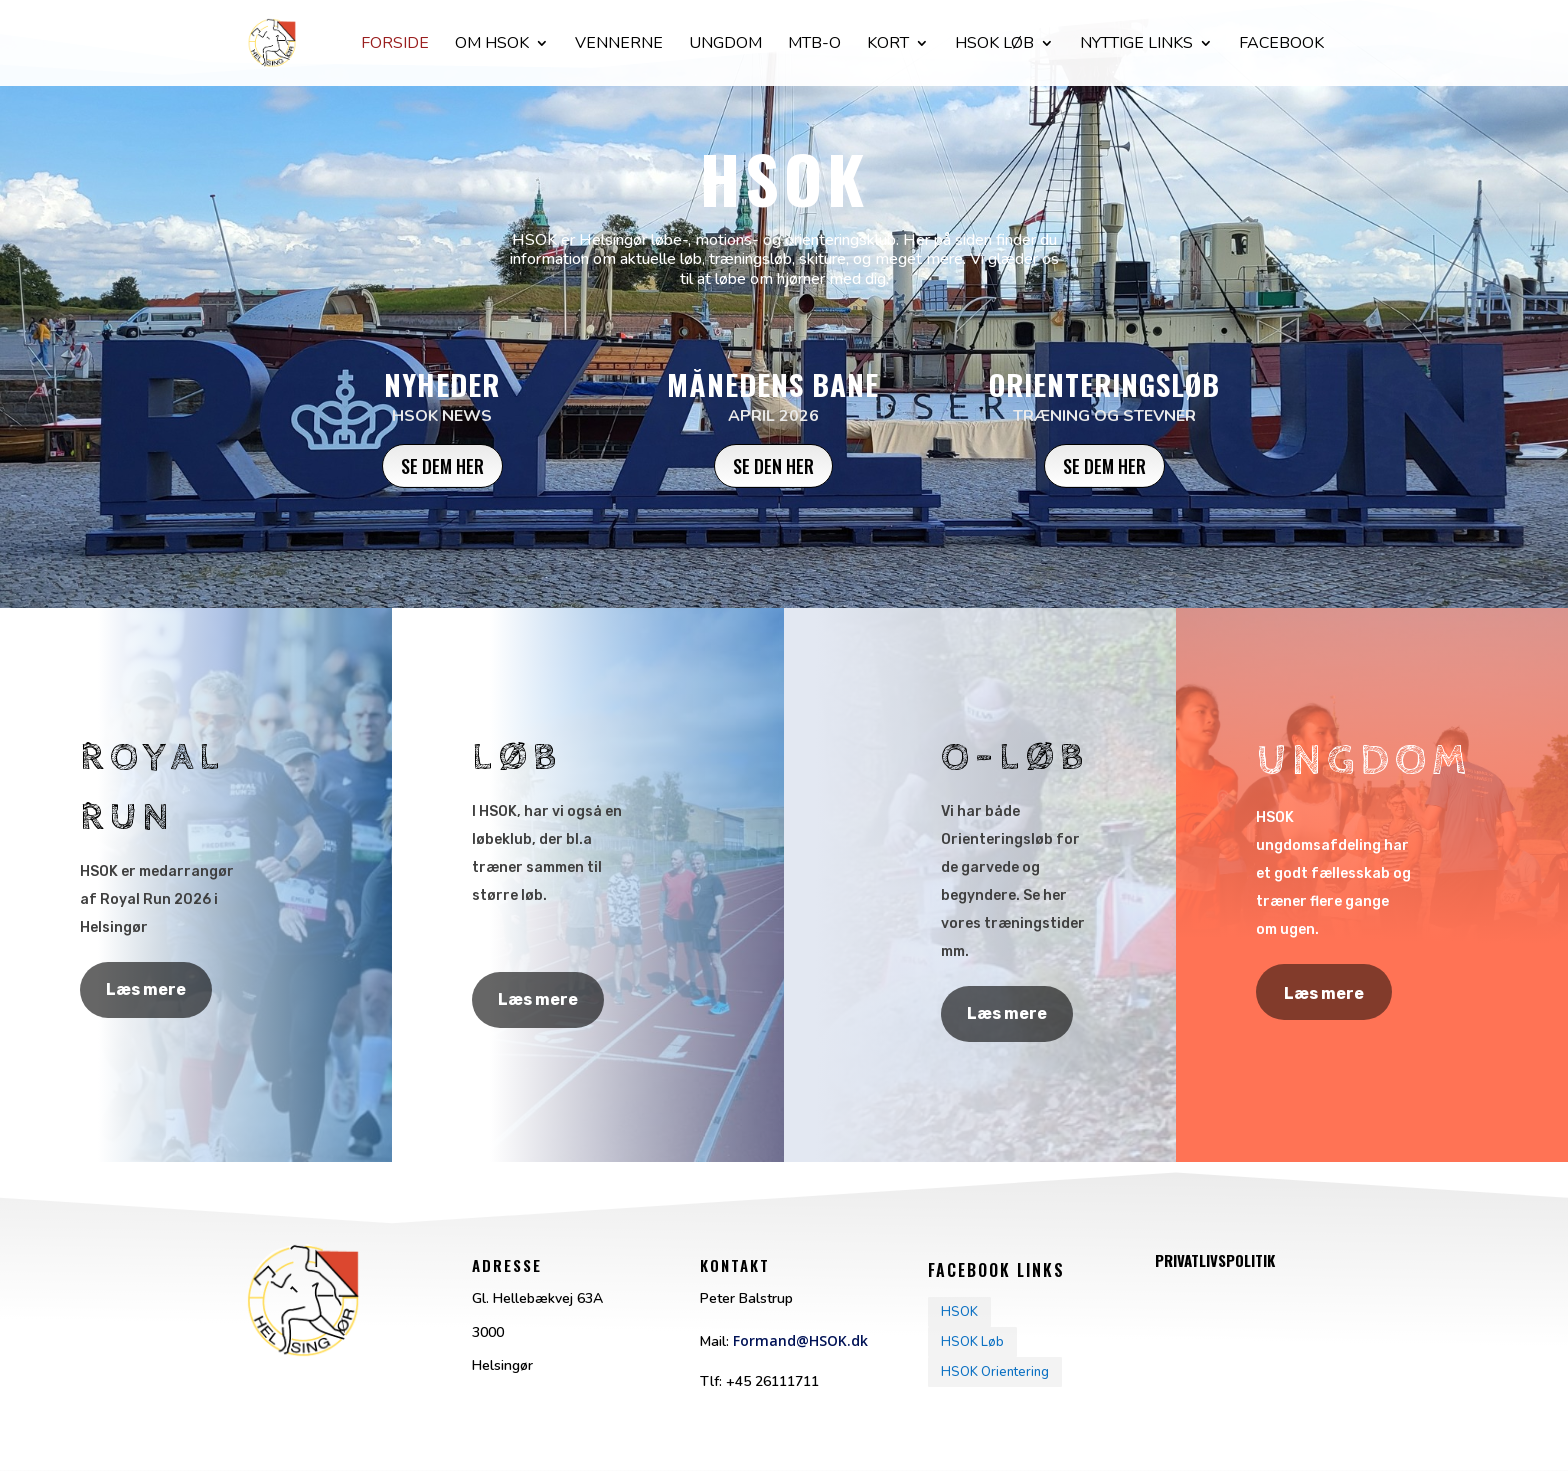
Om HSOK (492, 45)
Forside (395, 45)
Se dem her (442, 466)
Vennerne (619, 45)
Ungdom (725, 45)
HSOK (959, 1312)
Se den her (773, 466)
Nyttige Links (1136, 45)
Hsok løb (994, 45)
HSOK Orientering (995, 1372)
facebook (1281, 45)
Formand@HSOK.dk (800, 1340)
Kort (888, 45)
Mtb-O (814, 45)
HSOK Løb (972, 1342)
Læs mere (146, 989)
